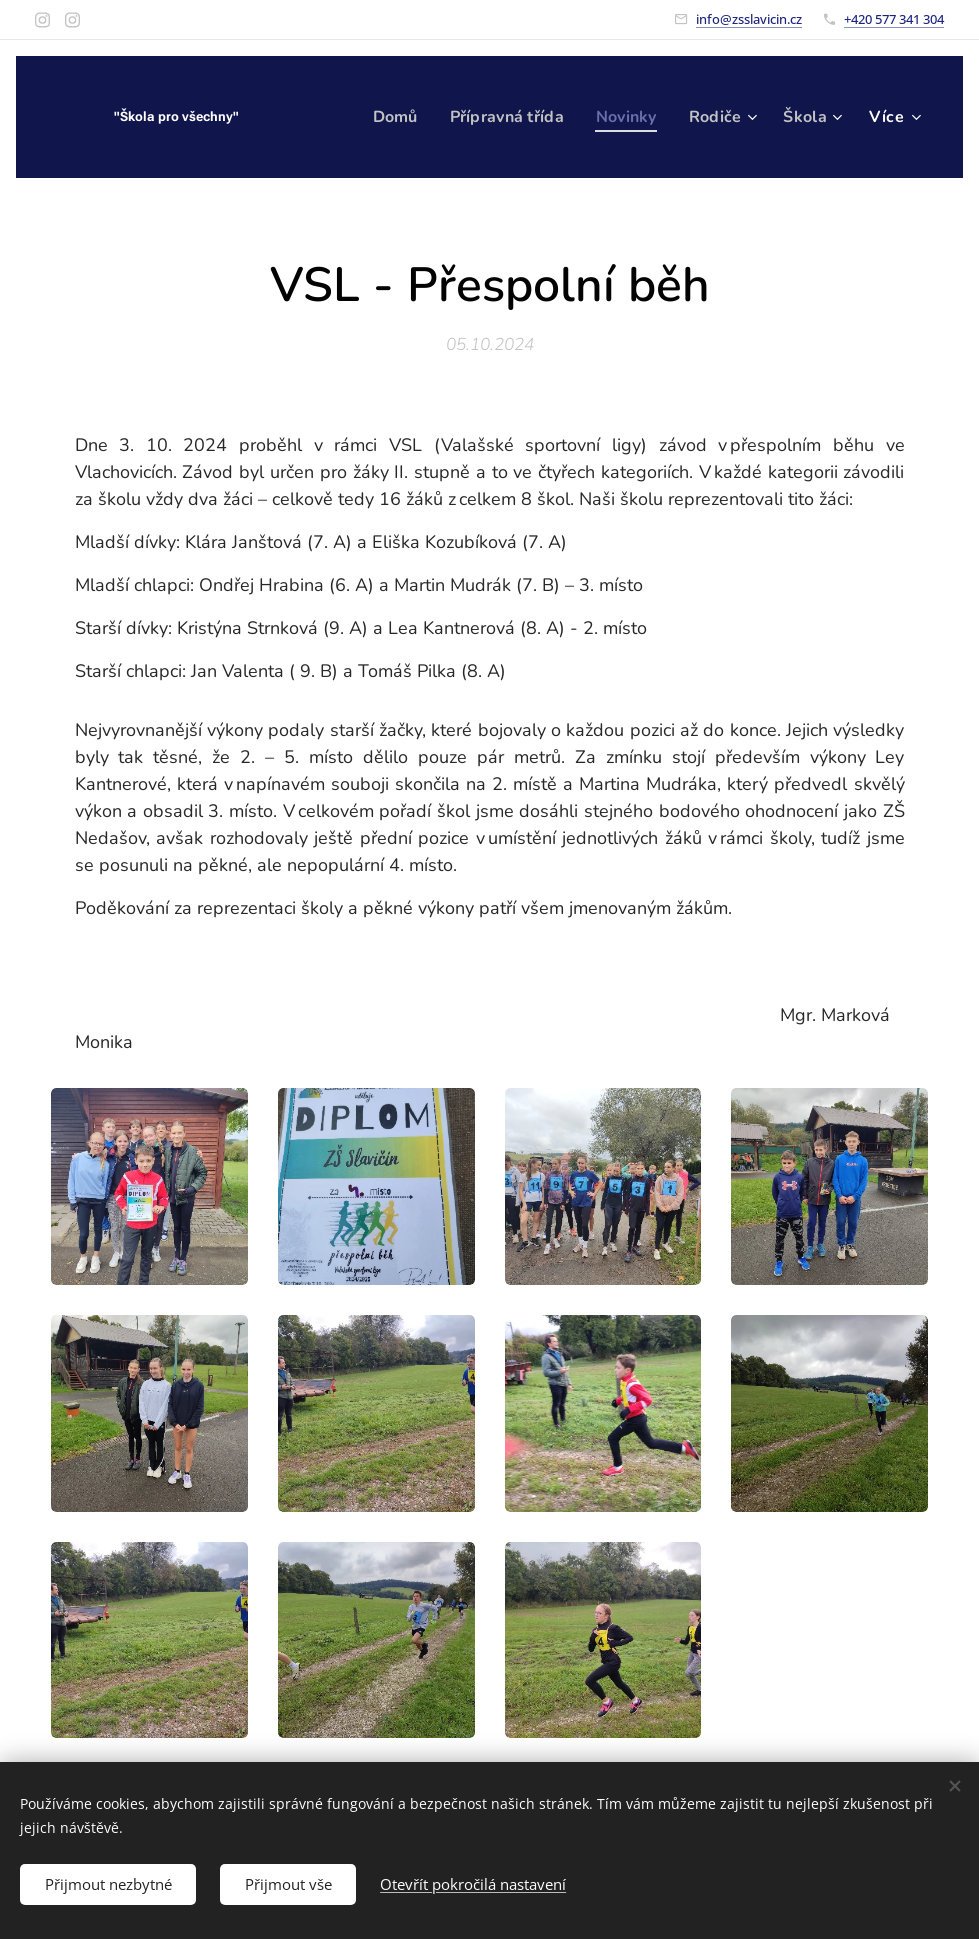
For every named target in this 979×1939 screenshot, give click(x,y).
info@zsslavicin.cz (749, 19)
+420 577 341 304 (894, 19)
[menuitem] (382, 117)
